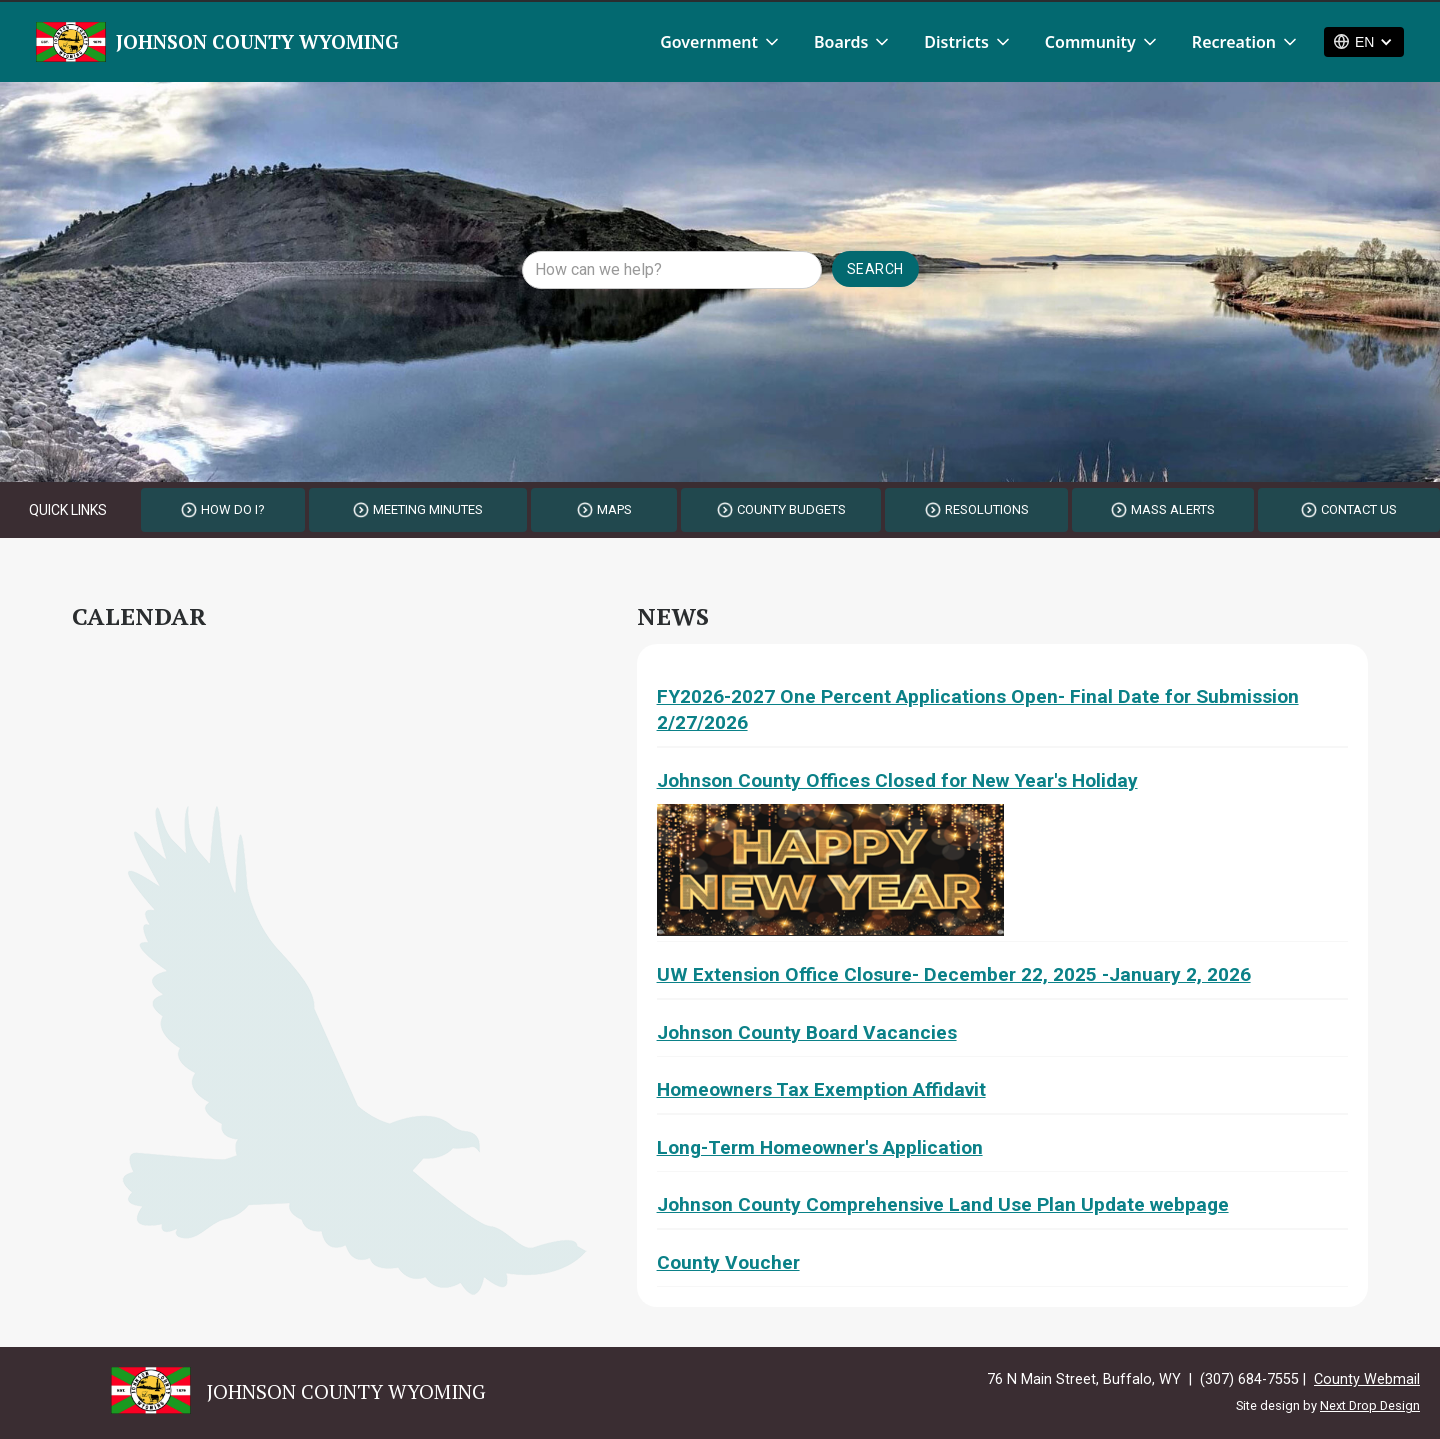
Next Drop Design (1370, 1405)
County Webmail (1367, 1379)
